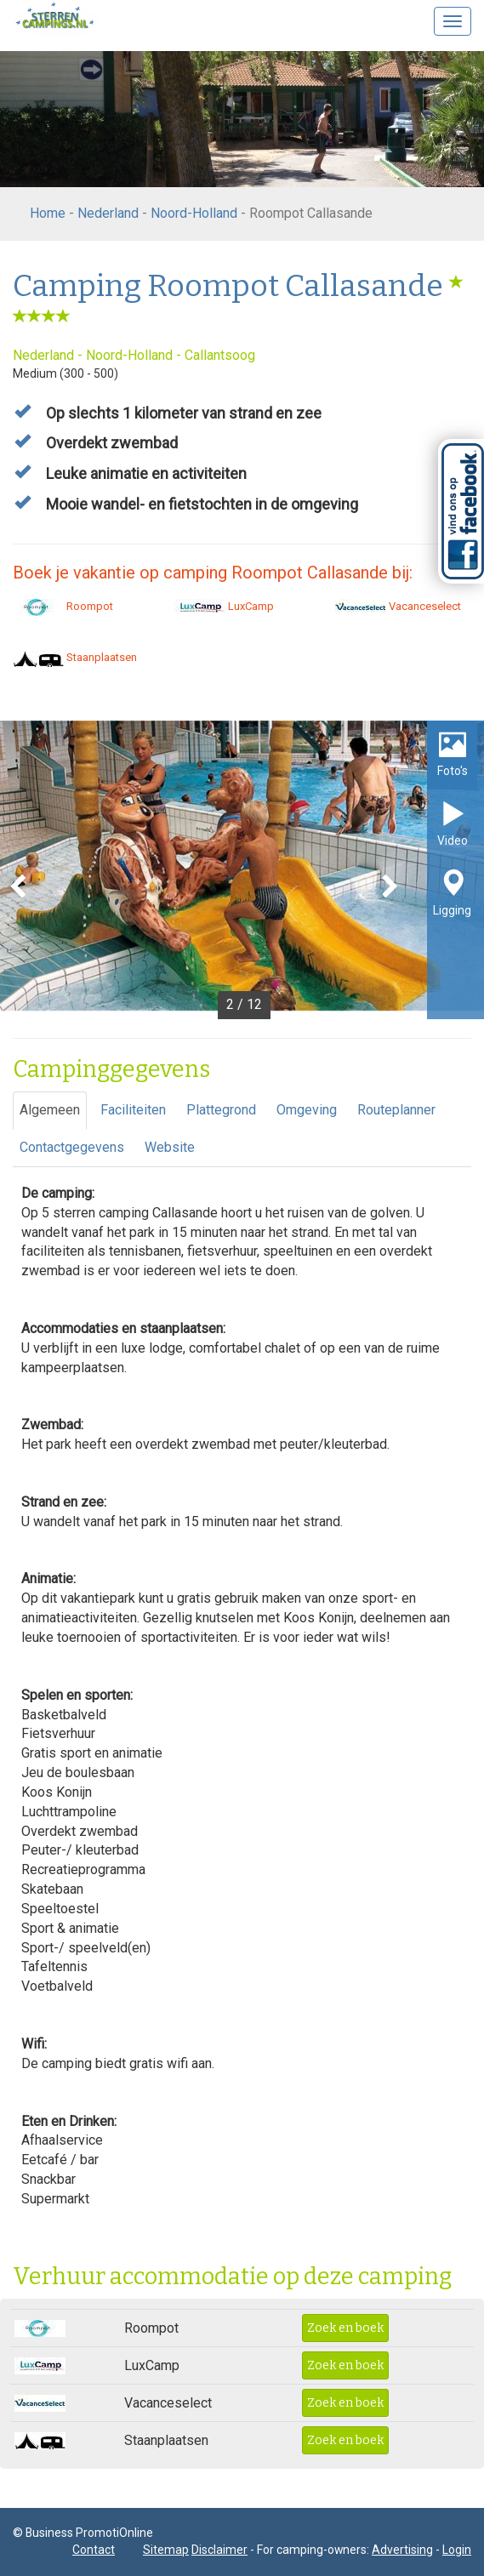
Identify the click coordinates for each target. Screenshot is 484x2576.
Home (47, 213)
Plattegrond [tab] (221, 1110)
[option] (242, 870)
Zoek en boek (345, 2328)
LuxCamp (224, 606)
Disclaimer (219, 2549)
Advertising (402, 2549)
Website (170, 1147)
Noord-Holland (194, 213)
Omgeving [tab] (306, 1110)
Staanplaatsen (75, 657)
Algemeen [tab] (50, 1110)
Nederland (108, 213)
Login (456, 2549)
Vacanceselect (398, 606)
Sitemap (166, 2549)
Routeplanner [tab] (396, 1110)
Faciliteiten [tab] (133, 1110)
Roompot (63, 606)
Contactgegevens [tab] (72, 1147)
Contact (93, 2549)
